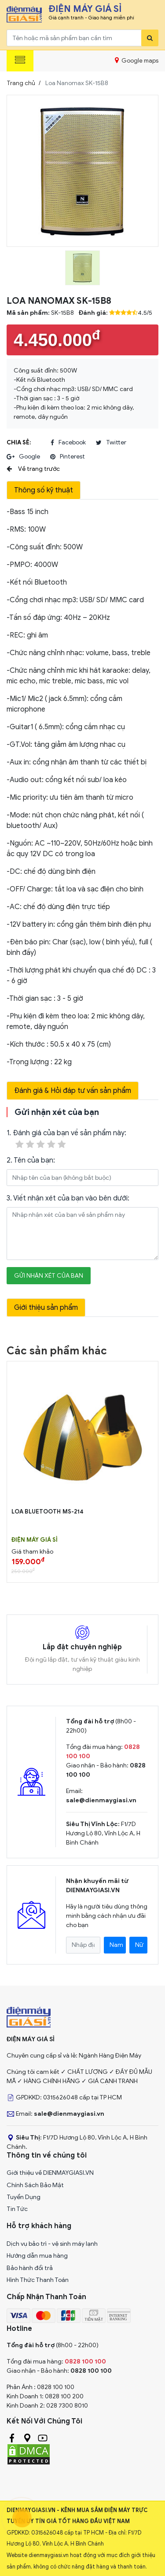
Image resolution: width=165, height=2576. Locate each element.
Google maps (136, 60)
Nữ (139, 1945)
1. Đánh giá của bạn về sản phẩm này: (66, 1139)
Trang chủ (21, 83)
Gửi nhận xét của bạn (48, 1275)
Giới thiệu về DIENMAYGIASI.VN (50, 2173)
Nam (116, 1945)
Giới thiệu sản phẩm (46, 1307)
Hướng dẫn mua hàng (37, 2255)
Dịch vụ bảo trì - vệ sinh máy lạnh (52, 2244)
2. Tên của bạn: (31, 1160)
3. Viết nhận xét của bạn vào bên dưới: (68, 1198)
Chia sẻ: (19, 442)
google (23, 457)
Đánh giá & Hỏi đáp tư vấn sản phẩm (72, 1090)
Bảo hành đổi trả (30, 2268)
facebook (68, 443)
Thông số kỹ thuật (43, 490)
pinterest (67, 457)
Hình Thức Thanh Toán (38, 2280)
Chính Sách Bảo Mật (35, 2185)
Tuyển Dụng (23, 2197)
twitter (111, 443)
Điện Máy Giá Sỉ (34, 1539)
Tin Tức (17, 2209)
